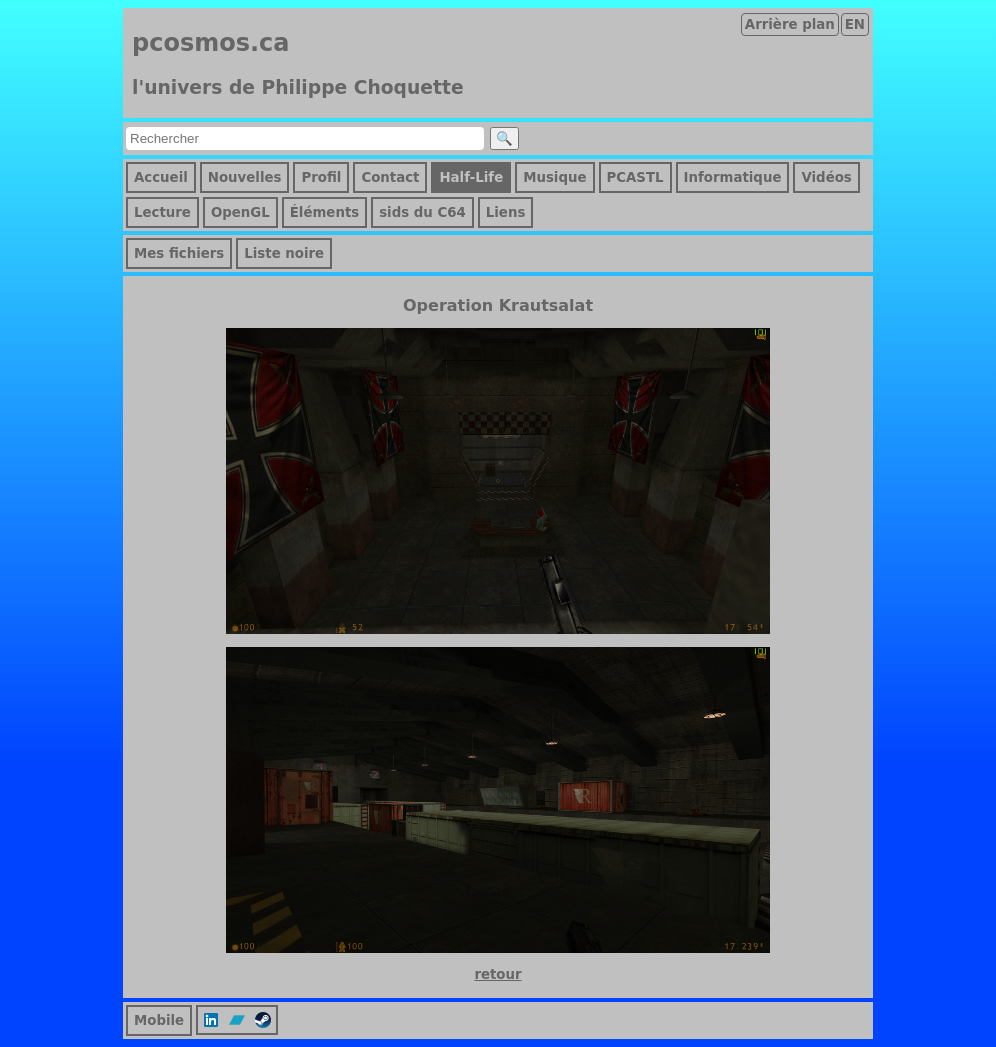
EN (855, 24)
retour (497, 974)
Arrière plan (790, 24)
